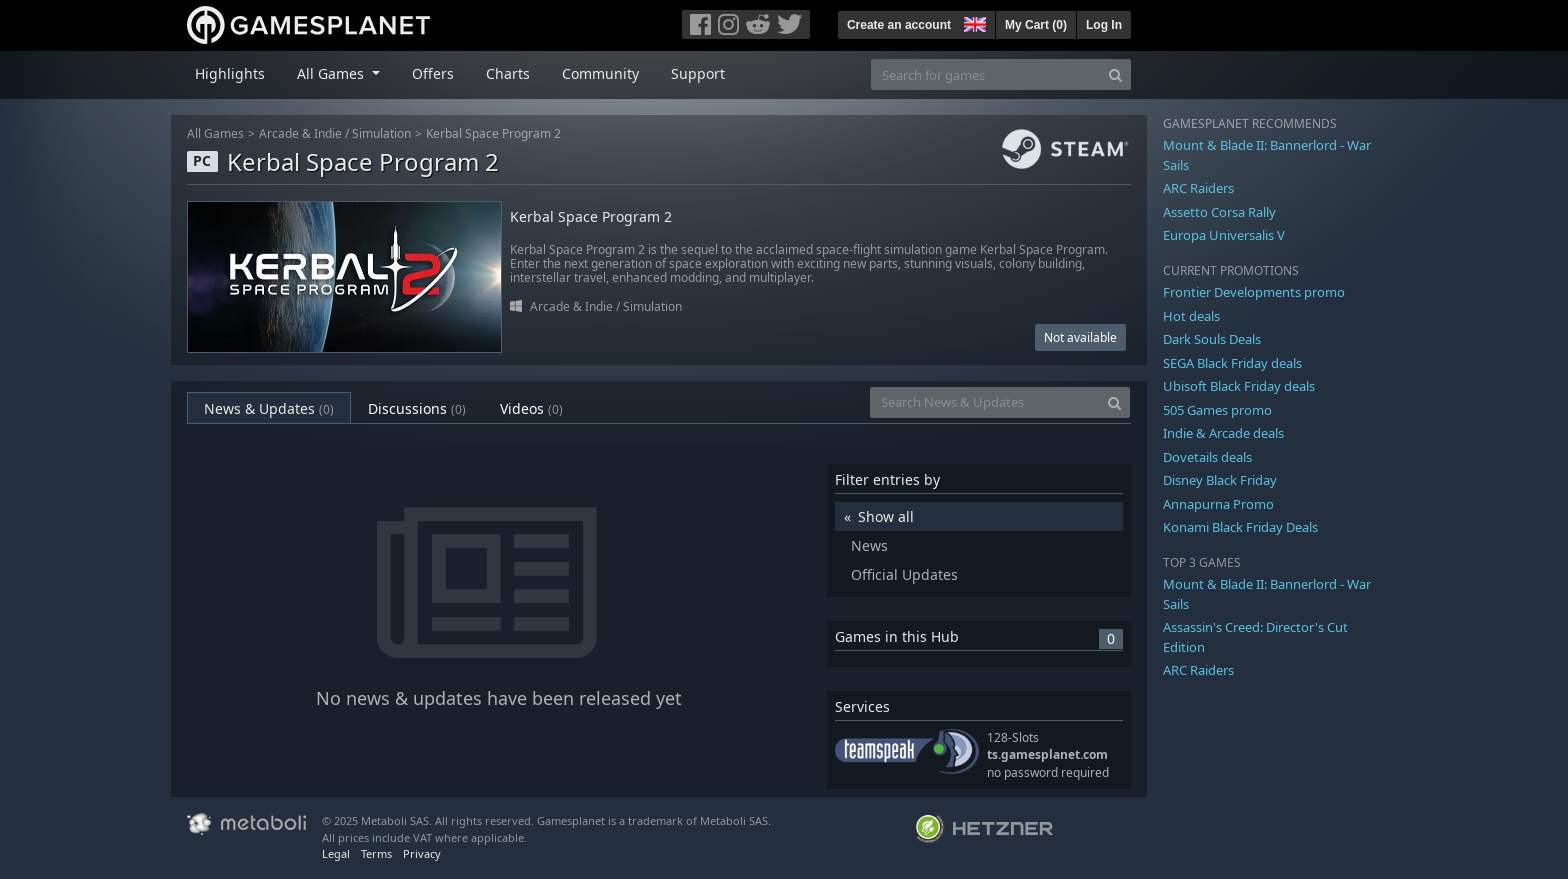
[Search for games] (986, 74)
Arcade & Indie (300, 133)
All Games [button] (332, 73)
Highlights (230, 73)
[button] (973, 22)
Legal (336, 853)
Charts (508, 73)
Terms (376, 853)
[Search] (1115, 74)
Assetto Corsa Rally (1219, 212)
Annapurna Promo (1218, 504)
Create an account (899, 25)
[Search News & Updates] (985, 402)
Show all (886, 516)
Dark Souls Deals (1212, 339)
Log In (1104, 25)
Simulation (381, 133)
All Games (215, 133)
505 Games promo (1217, 410)
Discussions (417, 408)
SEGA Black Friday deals (1232, 363)
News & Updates (269, 408)
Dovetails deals (1207, 457)
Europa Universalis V (1224, 235)
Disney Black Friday (1220, 480)
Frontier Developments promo (1254, 292)
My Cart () (1036, 25)
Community (600, 73)
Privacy (422, 853)
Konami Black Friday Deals (1240, 527)
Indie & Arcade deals (1223, 433)
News (869, 545)
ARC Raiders (1198, 188)
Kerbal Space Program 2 (493, 133)
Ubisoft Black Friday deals (1239, 386)
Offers (433, 73)
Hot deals (1191, 316)
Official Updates (904, 574)
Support (698, 73)
